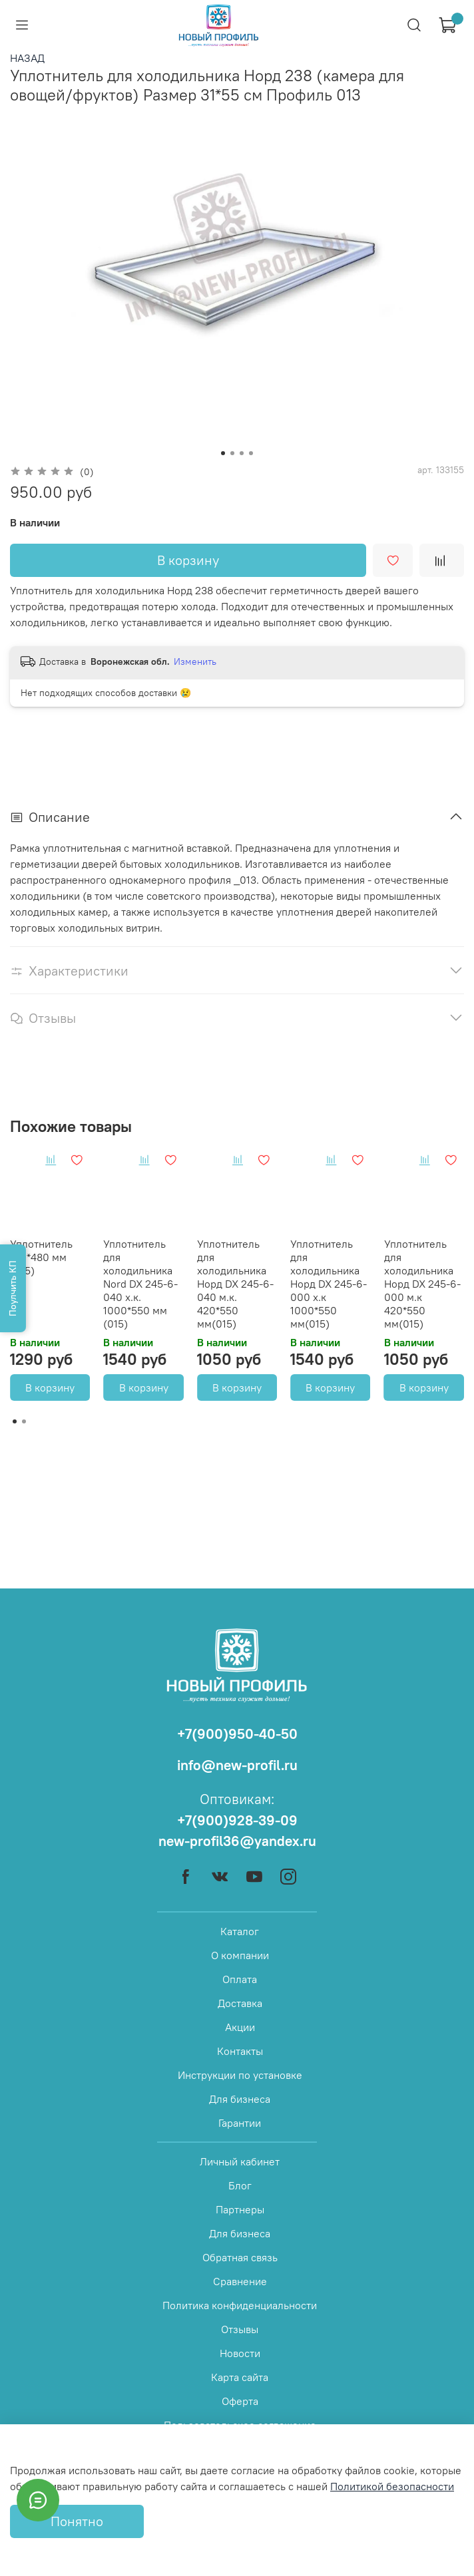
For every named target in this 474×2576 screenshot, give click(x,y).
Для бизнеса (239, 2099)
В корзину (50, 1387)
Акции (240, 2027)
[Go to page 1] (15, 1421)
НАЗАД (27, 58)
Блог (240, 2185)
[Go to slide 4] (251, 453)
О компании (240, 1955)
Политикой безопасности (392, 2486)
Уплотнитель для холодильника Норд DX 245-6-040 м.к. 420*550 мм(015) (235, 1283)
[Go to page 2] (24, 1421)
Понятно (77, 2521)
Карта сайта (239, 2377)
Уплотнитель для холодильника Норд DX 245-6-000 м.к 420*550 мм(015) (422, 1283)
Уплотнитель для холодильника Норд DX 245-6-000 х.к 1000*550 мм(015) (328, 1283)
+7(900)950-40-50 (237, 1734)
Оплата (239, 1979)
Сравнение (240, 2281)
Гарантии (239, 2122)
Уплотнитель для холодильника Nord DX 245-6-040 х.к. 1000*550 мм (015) (140, 1283)
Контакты (240, 2051)
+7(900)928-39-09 (237, 1820)
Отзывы (239, 2329)
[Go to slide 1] (223, 453)
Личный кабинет (240, 2161)
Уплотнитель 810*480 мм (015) (41, 1257)
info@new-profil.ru (237, 1765)
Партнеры (240, 2209)
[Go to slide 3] (242, 453)
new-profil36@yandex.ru (237, 1841)
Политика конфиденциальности (239, 2305)
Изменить (195, 661)
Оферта (240, 2401)
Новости (240, 2353)
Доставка (240, 2003)
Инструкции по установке (240, 2075)
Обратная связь (240, 2257)
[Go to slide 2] (232, 453)
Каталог (239, 1931)
